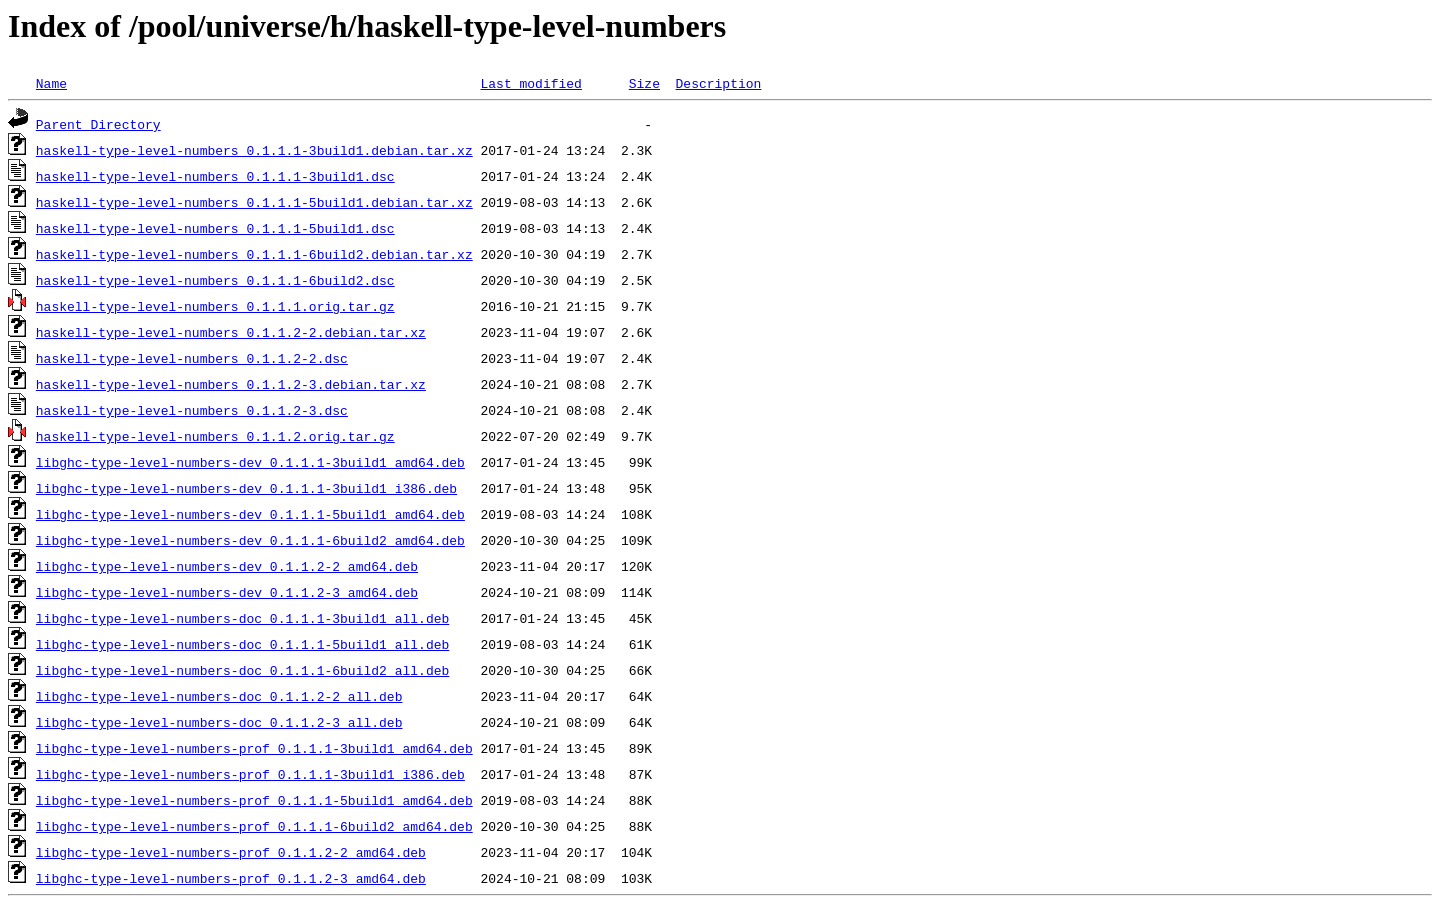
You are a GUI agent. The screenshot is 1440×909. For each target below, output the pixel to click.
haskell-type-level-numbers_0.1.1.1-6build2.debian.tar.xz (254, 254)
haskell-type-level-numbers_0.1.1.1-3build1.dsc (215, 176)
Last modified (530, 83)
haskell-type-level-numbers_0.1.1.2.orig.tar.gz (215, 436)
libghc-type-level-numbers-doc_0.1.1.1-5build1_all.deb (242, 644)
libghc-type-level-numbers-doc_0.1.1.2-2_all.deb (219, 696)
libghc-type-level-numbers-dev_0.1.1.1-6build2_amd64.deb (250, 540)
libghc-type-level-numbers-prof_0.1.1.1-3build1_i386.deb (250, 774)
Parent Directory (98, 124)
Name (51, 83)
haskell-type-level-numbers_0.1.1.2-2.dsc (192, 358)
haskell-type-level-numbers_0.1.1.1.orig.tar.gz (215, 306)
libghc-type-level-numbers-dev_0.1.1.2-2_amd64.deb (227, 566)
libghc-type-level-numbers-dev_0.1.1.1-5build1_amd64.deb (250, 514)
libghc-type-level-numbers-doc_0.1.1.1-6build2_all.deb (242, 670)
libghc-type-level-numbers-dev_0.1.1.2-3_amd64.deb (227, 592)
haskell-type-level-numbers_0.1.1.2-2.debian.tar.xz (231, 332)
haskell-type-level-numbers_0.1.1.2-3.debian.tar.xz (231, 384)
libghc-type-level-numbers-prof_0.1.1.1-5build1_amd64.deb (254, 800)
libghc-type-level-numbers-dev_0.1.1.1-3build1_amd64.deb (250, 462)
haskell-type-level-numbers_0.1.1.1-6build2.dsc (215, 280)
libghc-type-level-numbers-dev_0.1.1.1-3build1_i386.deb (246, 488)
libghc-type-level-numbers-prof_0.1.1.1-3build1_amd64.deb (254, 748)
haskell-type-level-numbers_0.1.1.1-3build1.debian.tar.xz (254, 150)
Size (644, 83)
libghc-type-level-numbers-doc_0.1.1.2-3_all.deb (219, 722)
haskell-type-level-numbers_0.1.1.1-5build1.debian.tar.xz (254, 202)
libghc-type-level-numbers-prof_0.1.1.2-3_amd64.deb (231, 878)
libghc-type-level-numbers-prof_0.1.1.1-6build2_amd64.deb (254, 826)
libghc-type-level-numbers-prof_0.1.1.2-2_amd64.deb (231, 852)
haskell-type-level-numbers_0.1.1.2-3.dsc (192, 410)
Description (718, 83)
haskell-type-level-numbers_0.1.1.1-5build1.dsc (215, 228)
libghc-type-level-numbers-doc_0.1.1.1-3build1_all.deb (242, 618)
